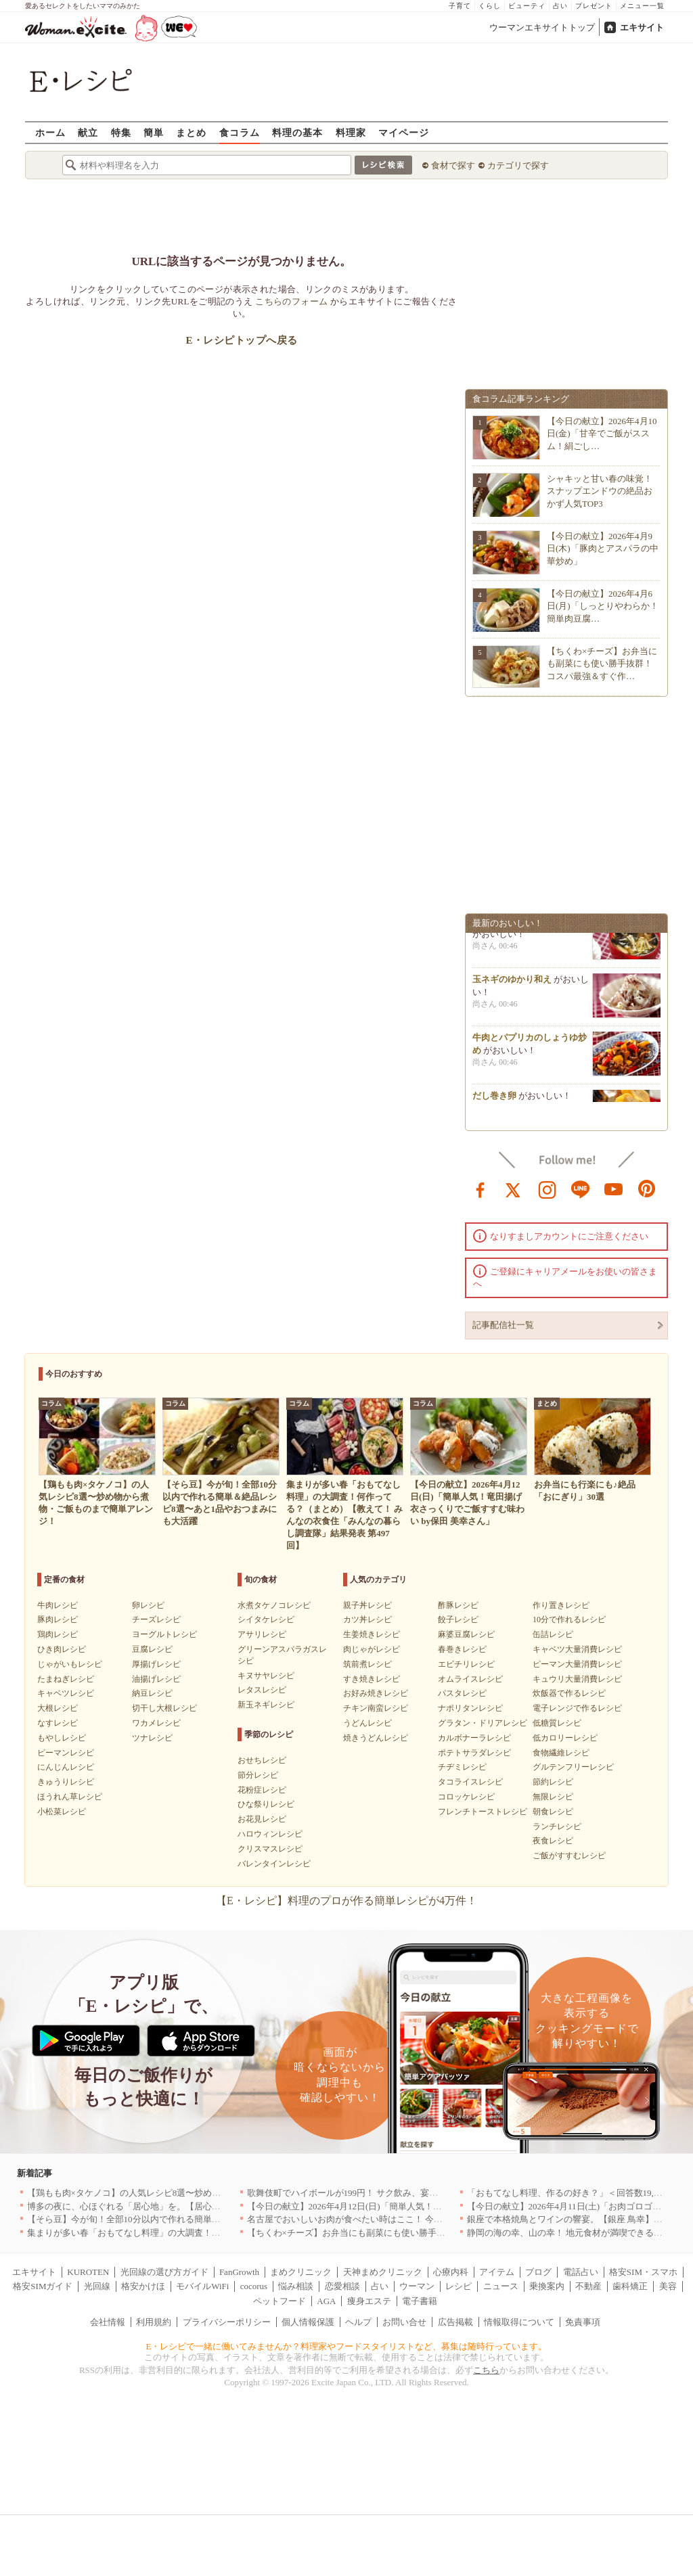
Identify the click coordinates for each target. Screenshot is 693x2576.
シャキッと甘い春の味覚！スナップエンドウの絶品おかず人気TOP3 (599, 491)
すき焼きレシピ (371, 1679)
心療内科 (450, 2272)
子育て (460, 5)
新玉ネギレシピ (266, 1704)
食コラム (239, 132)
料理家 (351, 132)
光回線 (97, 2286)
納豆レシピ (152, 1693)
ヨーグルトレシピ (164, 1634)
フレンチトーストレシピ (482, 1811)
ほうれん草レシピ (69, 1796)
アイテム (496, 2272)
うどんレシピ (367, 1723)
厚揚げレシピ (156, 1664)
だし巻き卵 (494, 1100)
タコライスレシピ (470, 1782)
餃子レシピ (458, 1619)
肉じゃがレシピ (371, 1649)
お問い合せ (404, 2322)
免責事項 (582, 2322)
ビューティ (526, 5)
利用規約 (153, 2322)
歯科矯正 (630, 2286)
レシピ (458, 2286)
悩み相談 (295, 2286)
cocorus (253, 2286)
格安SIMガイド (42, 2286)
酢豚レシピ (458, 1605)
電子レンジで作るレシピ (577, 1708)
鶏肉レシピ (57, 1634)
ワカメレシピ (156, 1723)
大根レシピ (57, 1708)
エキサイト (642, 27)
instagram (547, 1188)
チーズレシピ (156, 1619)
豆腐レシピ (152, 1649)
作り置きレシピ (561, 1605)
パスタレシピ (462, 1693)
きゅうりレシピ (65, 1782)
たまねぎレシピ (65, 1679)
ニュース (500, 2286)
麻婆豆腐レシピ (466, 1634)
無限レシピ (553, 1796)
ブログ (538, 2272)
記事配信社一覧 (503, 1325)
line (581, 1188)
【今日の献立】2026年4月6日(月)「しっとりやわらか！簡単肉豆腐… (602, 606)
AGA (326, 2301)
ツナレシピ (152, 1738)
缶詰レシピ (553, 1634)
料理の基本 (297, 132)
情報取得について (519, 2322)
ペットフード (279, 2301)
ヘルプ (358, 2322)
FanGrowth (239, 2272)
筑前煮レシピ (367, 1664)
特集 (121, 132)
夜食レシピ (553, 1840)
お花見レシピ (262, 1819)
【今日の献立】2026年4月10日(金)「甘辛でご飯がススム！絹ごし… (602, 433)
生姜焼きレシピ (371, 1634)
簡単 (153, 132)
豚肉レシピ (57, 1619)
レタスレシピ (262, 1690)
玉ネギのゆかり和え (512, 984)
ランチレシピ (557, 1826)
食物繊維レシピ (561, 1752)
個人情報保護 (308, 2322)
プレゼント (593, 5)
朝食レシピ (553, 1811)
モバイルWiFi (202, 2286)
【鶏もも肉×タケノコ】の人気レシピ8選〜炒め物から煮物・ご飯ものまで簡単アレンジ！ (203, 2193)
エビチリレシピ (466, 1664)
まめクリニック (301, 2272)
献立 (88, 132)
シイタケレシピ (266, 1619)
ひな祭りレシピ (266, 1804)
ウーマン (416, 2286)
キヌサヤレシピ (266, 1675)
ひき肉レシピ (61, 1649)
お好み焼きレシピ (375, 1693)
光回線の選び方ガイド (164, 2272)
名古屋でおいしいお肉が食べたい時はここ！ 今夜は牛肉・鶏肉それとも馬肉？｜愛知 (415, 2219)
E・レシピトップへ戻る (241, 340)
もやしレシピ (61, 1738)
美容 (668, 2286)
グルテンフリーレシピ (573, 1767)
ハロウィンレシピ (270, 1834)
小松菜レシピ (61, 1811)
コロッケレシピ (466, 1796)
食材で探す (453, 165)
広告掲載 (455, 2322)
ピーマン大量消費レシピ (577, 1664)
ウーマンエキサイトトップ (542, 27)
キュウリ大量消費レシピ (577, 1679)
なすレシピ (57, 1723)
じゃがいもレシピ (69, 1664)
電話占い (580, 2272)
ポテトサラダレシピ (474, 1752)
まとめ (191, 132)
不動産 (588, 2286)
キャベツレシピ (65, 1693)
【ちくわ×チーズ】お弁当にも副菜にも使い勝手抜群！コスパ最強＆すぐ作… (602, 663)
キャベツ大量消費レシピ (577, 1649)
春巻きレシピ (462, 1649)
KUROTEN (88, 2272)
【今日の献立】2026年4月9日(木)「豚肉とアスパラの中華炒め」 (602, 548)
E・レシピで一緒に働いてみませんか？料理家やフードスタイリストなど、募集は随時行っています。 (346, 2346)
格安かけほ (143, 2286)
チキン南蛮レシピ (375, 1708)
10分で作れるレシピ (569, 1619)
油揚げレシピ (156, 1679)
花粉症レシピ (262, 1790)
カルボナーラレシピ (474, 1738)
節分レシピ (258, 1775)
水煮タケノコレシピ (274, 1605)
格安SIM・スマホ (643, 2272)
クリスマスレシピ (270, 1849)
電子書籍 (419, 2301)
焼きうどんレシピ (375, 1738)
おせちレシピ (262, 1760)
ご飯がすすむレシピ (569, 1855)
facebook (480, 1188)
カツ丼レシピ (367, 1619)
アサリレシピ (262, 1634)
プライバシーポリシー (227, 2322)
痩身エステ (369, 2301)
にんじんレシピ (65, 1767)
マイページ (403, 132)
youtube (614, 1188)
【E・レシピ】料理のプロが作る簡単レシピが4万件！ (346, 1900)
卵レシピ (148, 1605)
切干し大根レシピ (164, 1708)
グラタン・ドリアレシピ (482, 1723)
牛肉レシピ (57, 1605)
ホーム (50, 132)
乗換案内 (546, 2286)
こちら (486, 2370)
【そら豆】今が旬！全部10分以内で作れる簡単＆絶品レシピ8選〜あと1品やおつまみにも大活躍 (216, 2219)
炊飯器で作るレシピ (569, 1693)
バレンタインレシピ (274, 1863)
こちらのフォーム (291, 301)
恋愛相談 (342, 2286)
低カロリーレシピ (565, 1738)
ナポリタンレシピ (470, 1708)
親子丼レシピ (367, 1605)
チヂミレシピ (462, 1767)
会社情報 (107, 2322)
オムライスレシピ (470, 1679)
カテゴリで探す (518, 165)
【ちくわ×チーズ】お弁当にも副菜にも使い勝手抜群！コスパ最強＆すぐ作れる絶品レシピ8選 (432, 2233)
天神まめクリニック (382, 2272)
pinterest (647, 1188)
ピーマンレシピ (65, 1752)
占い (560, 5)
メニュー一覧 (642, 5)
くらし (489, 5)
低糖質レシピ (557, 1723)
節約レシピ (553, 1782)
